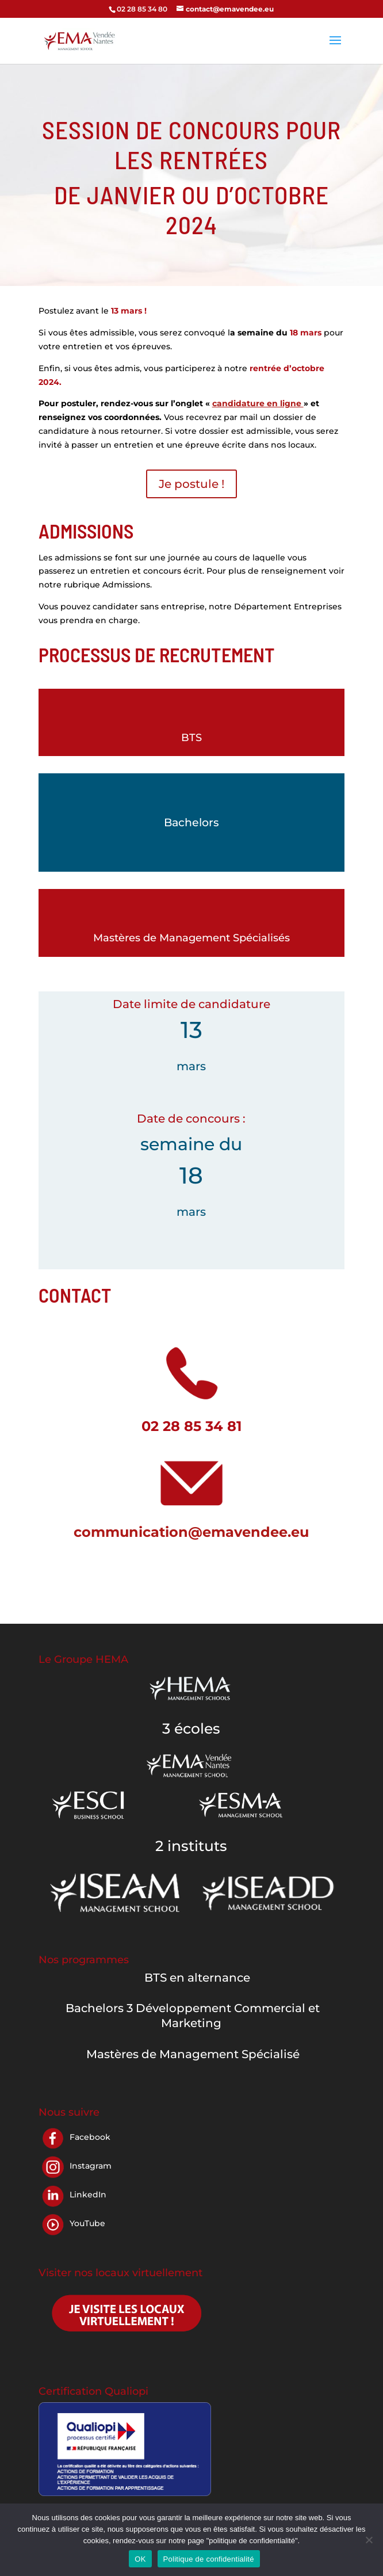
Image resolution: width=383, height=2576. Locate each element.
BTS (191, 737)
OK (140, 2559)
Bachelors (191, 822)
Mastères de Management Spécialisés (191, 938)
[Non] (368, 2540)
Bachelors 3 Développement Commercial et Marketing (193, 2015)
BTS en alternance (197, 1978)
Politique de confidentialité (208, 2559)
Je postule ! (191, 484)
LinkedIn (88, 2194)
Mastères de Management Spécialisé (193, 2054)
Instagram (91, 2166)
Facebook (90, 2137)
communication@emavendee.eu (191, 1532)
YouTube (87, 2223)
